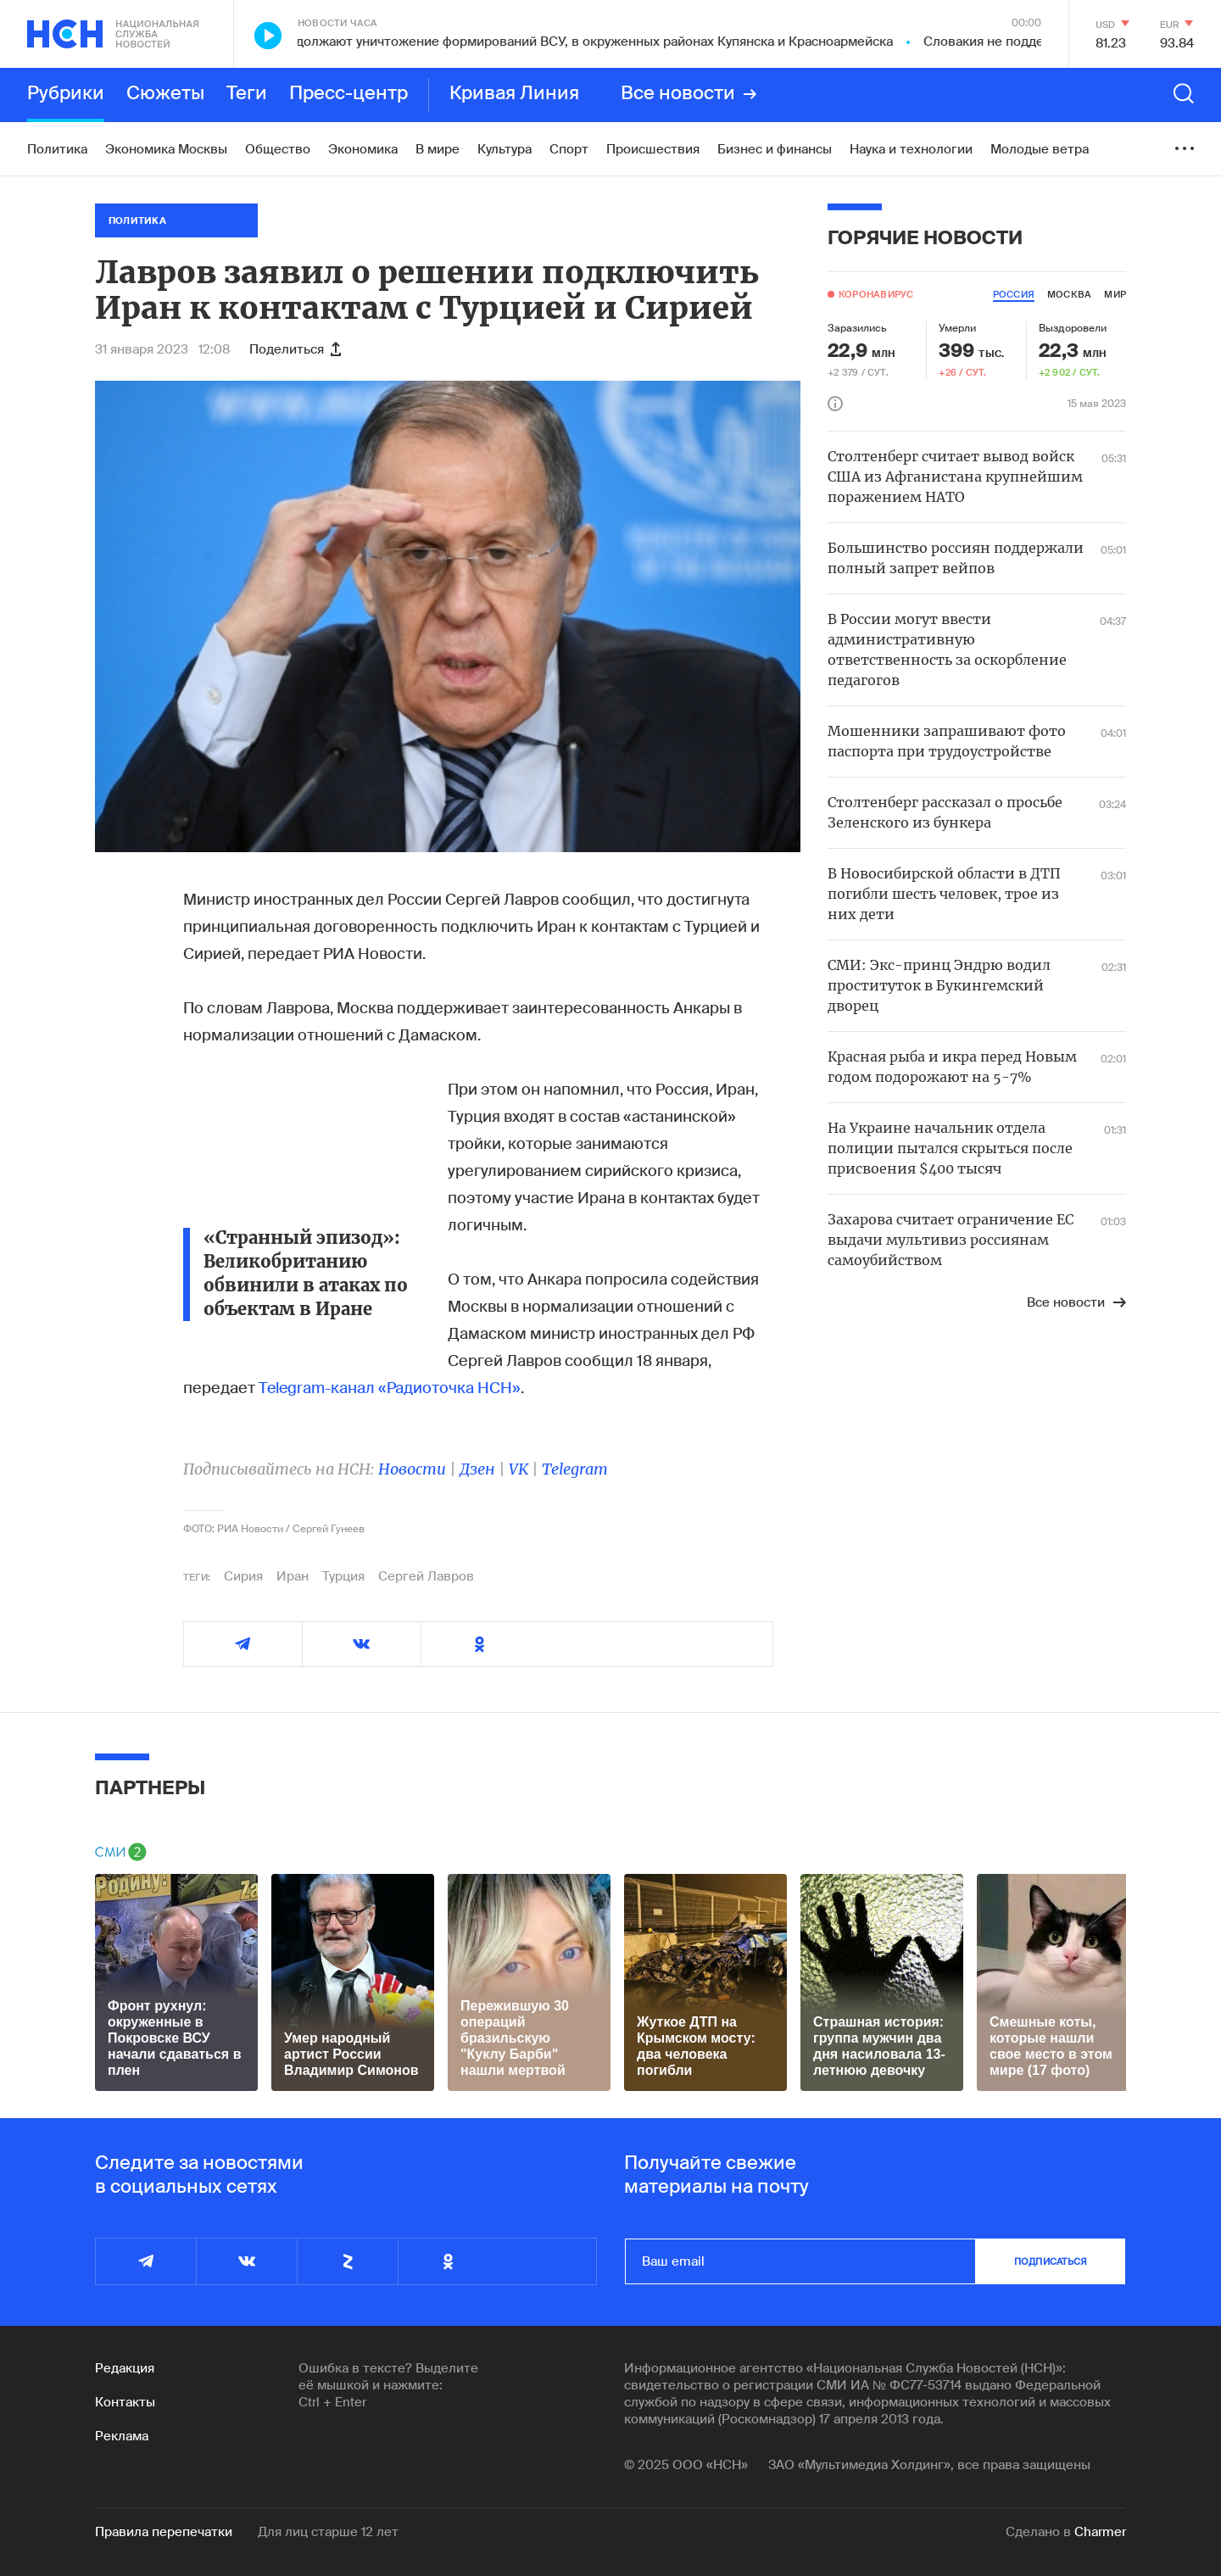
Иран (292, 1576)
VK (518, 1469)
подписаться (1050, 2261)
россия (1013, 294)
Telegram (575, 1469)
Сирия (243, 1576)
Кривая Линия (514, 94)
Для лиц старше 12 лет (328, 2531)
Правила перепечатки (163, 2531)
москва (1069, 294)
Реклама (121, 2436)
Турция (343, 1576)
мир (1115, 294)
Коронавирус (876, 294)
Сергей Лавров (426, 1576)
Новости (412, 1469)
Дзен (477, 1469)
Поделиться (295, 349)
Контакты (125, 2402)
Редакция (124, 2368)
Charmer (1100, 2531)
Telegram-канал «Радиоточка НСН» (390, 1388)
